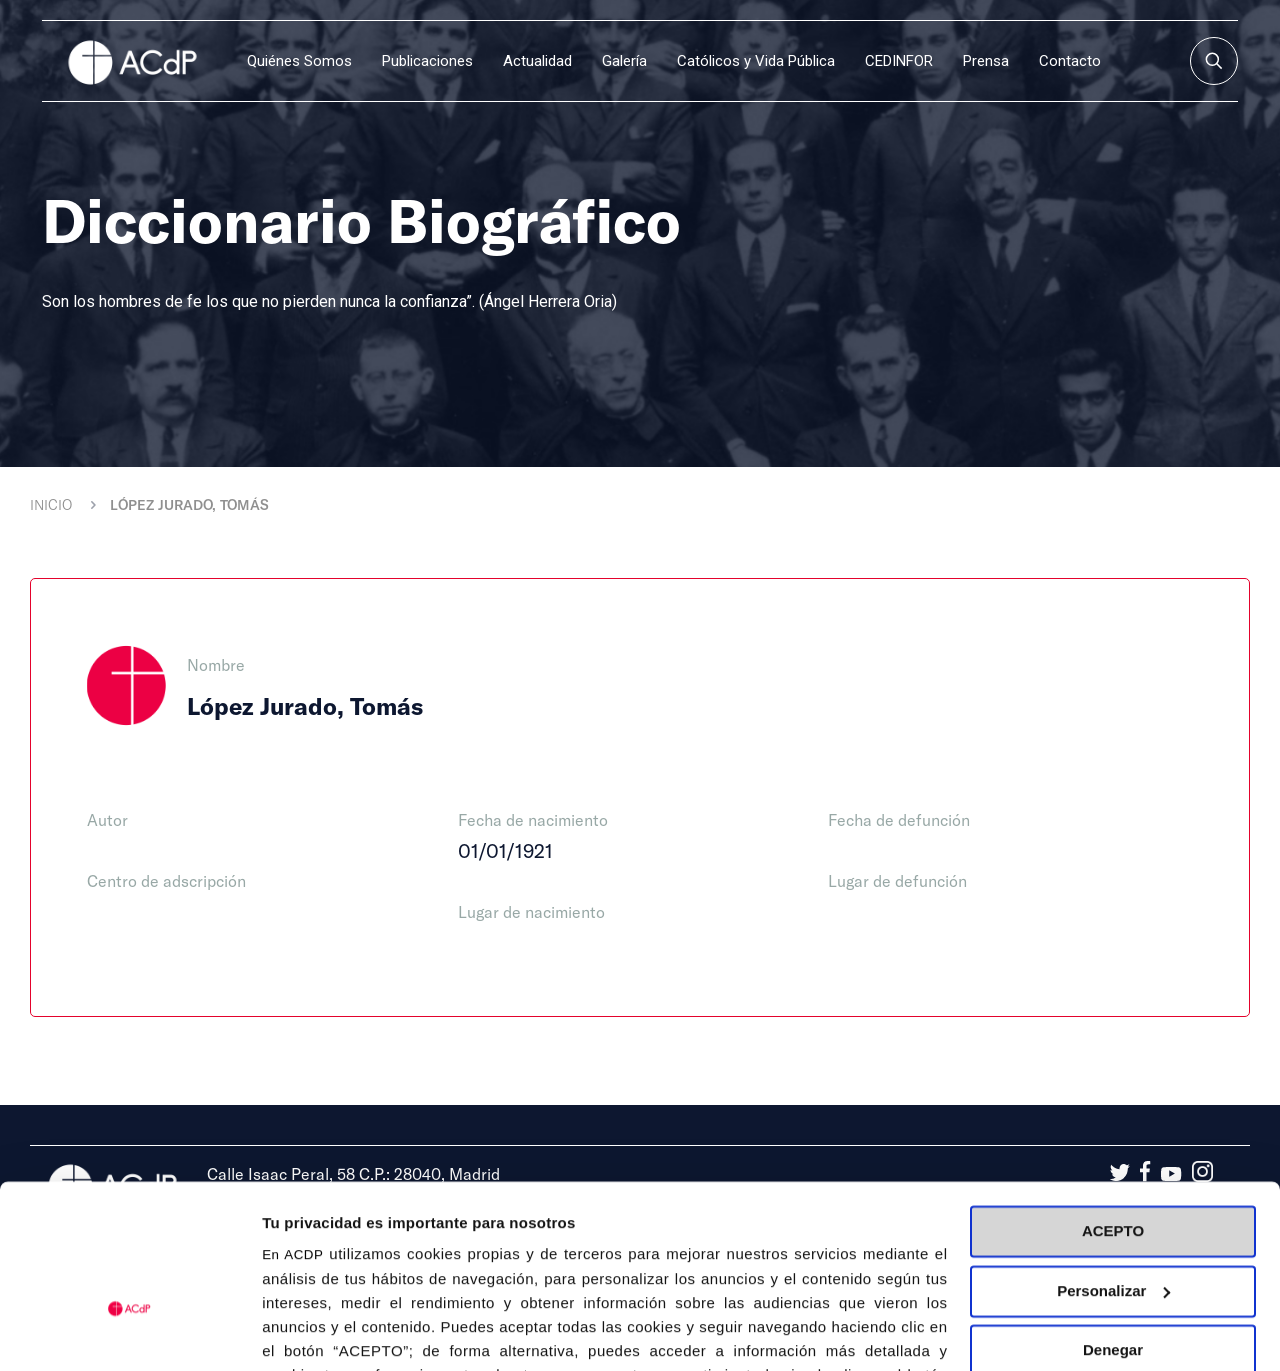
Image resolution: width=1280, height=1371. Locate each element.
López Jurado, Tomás (189, 504)
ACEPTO (1113, 1107)
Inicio (51, 504)
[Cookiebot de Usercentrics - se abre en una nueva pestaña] (129, 1332)
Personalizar (1113, 1166)
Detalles (291, 1331)
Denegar (1113, 1226)
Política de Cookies (761, 1276)
